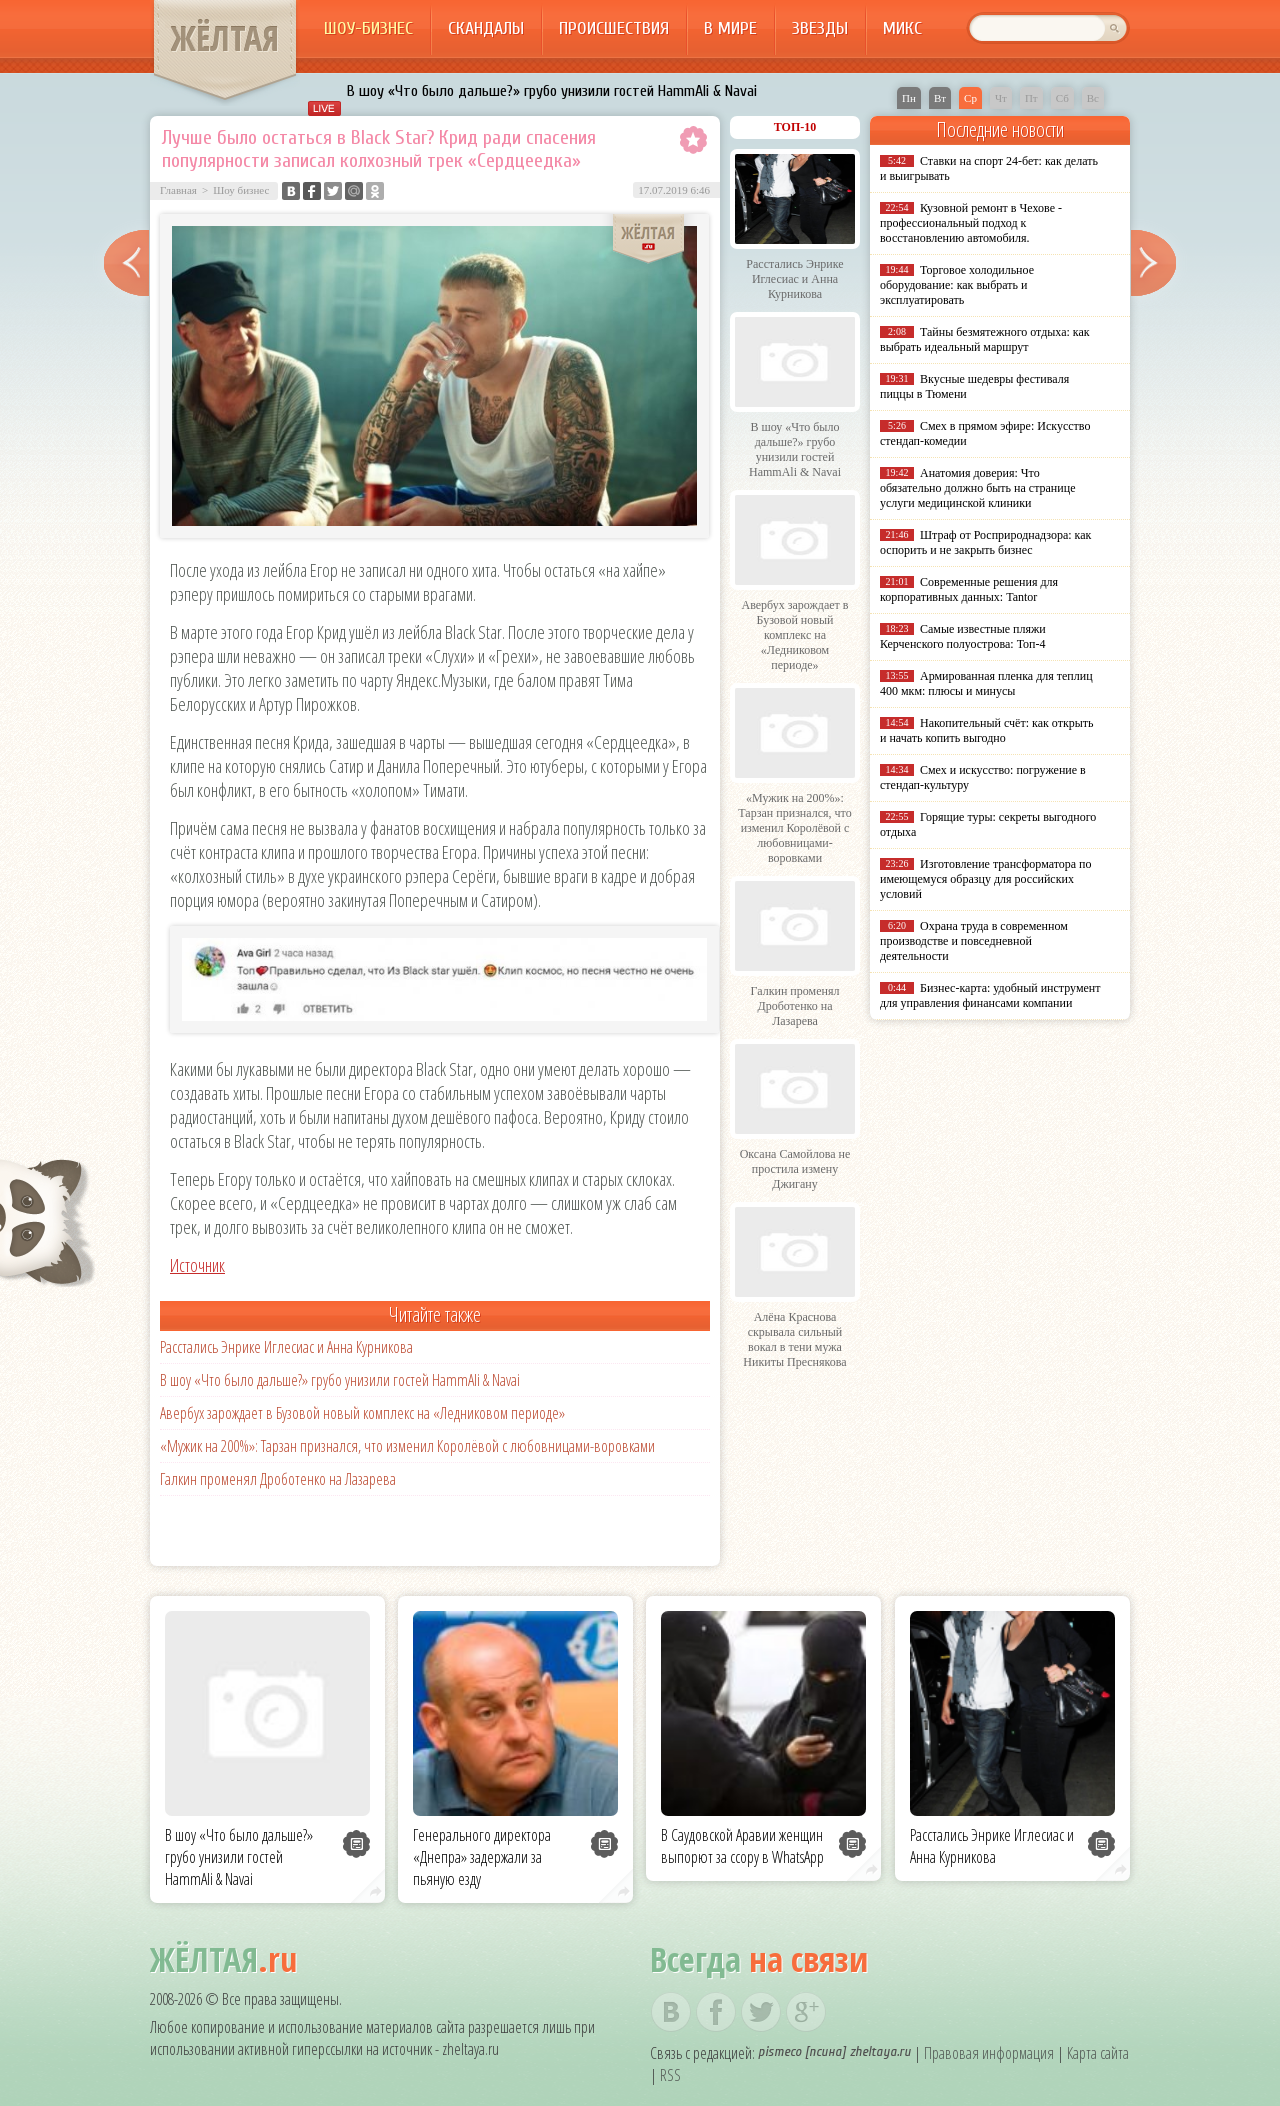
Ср (970, 98)
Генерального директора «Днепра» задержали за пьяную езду (482, 1857)
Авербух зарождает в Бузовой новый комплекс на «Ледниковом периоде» (362, 1413)
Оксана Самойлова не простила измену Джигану (795, 1169)
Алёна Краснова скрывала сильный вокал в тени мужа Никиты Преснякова (794, 1339)
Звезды (820, 28)
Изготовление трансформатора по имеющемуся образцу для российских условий (986, 879)
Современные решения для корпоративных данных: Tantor (969, 589)
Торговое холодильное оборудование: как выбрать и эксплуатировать (957, 285)
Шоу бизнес (241, 190)
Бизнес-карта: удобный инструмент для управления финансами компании (990, 995)
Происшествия (614, 28)
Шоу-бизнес (368, 28)
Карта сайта (1098, 2053)
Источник (197, 1265)
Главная (178, 190)
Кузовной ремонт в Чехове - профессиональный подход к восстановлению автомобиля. (971, 223)
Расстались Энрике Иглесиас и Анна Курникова (286, 1347)
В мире (730, 28)
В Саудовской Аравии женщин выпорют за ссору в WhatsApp (742, 1846)
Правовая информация (989, 2053)
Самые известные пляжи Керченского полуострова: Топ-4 (963, 636)
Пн (909, 98)
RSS (670, 2075)
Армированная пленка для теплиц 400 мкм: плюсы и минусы (986, 683)
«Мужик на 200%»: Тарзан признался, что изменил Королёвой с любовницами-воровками (407, 1446)
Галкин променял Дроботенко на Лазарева (278, 1479)
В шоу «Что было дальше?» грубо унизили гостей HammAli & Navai (552, 91)
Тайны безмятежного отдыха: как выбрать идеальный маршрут (985, 339)
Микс (902, 28)
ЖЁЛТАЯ (225, 38)
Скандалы (486, 28)
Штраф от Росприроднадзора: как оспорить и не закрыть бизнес (985, 542)
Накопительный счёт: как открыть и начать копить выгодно (987, 730)
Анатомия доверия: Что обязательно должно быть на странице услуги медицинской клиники (977, 488)
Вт (940, 98)
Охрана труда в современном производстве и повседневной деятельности (974, 941)
